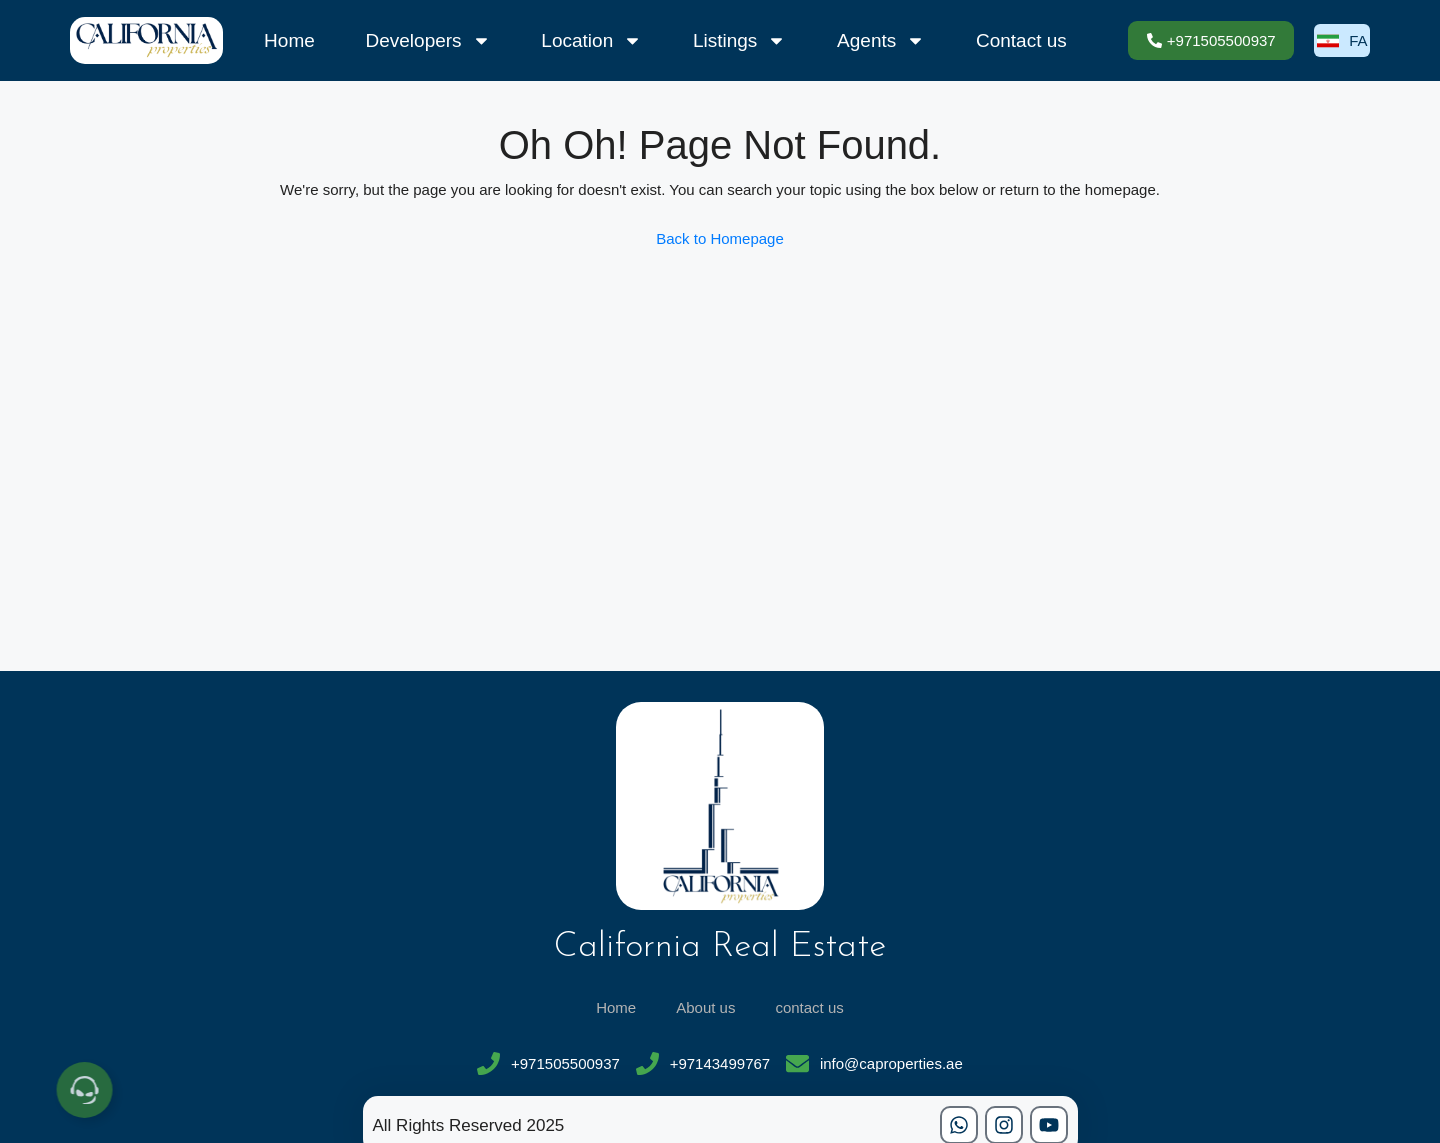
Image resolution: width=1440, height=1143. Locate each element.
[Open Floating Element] (90, 1090)
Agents (881, 41)
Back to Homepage (720, 238)
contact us (809, 1007)
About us (705, 1007)
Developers (428, 41)
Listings (739, 41)
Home (289, 40)
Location (591, 41)
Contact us (1021, 40)
